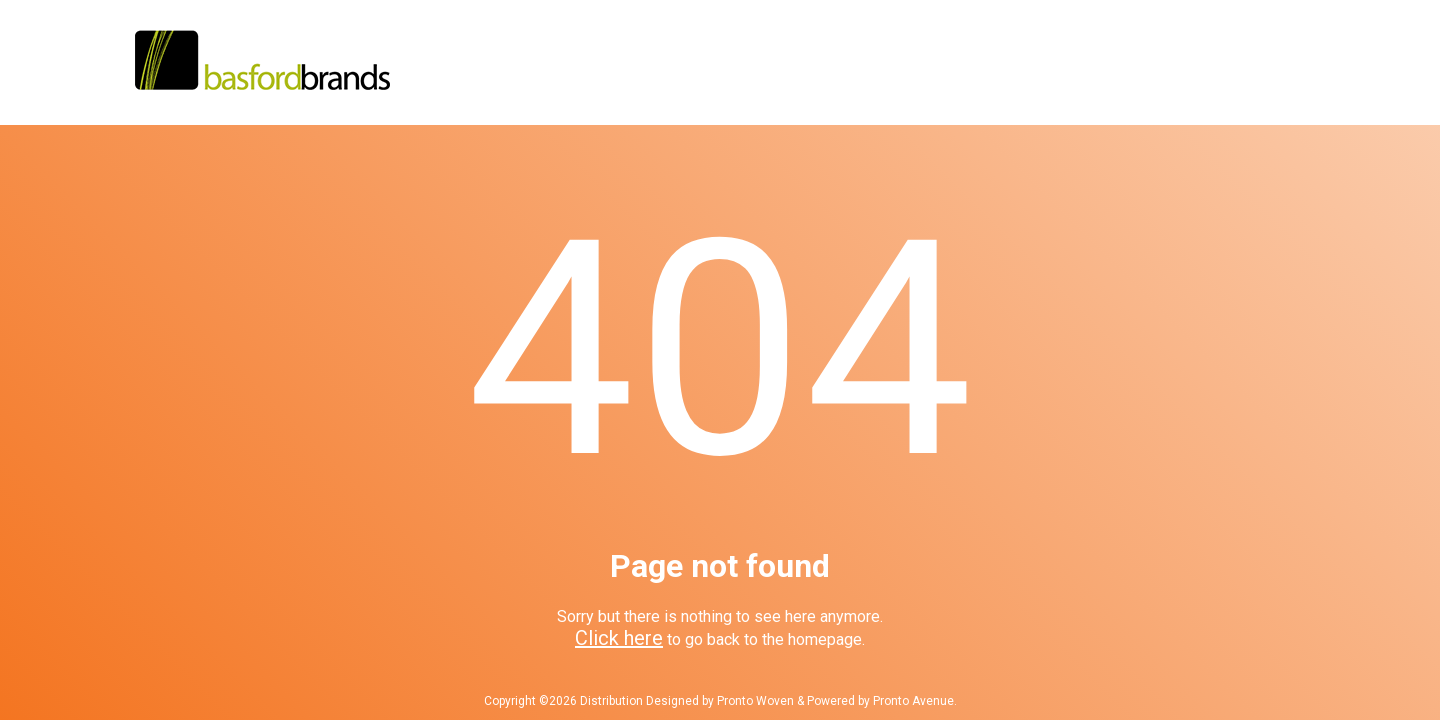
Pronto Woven (755, 701)
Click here (619, 638)
